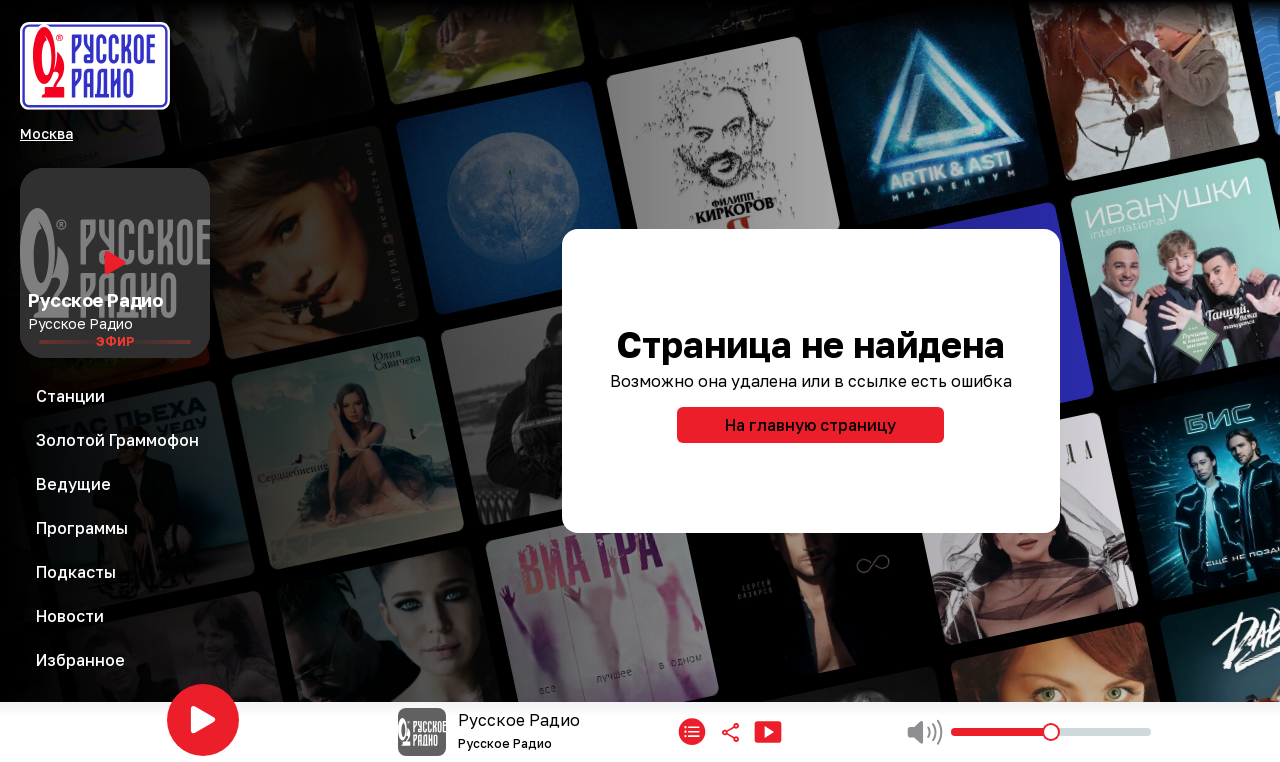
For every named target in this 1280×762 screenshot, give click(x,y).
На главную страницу (810, 425)
